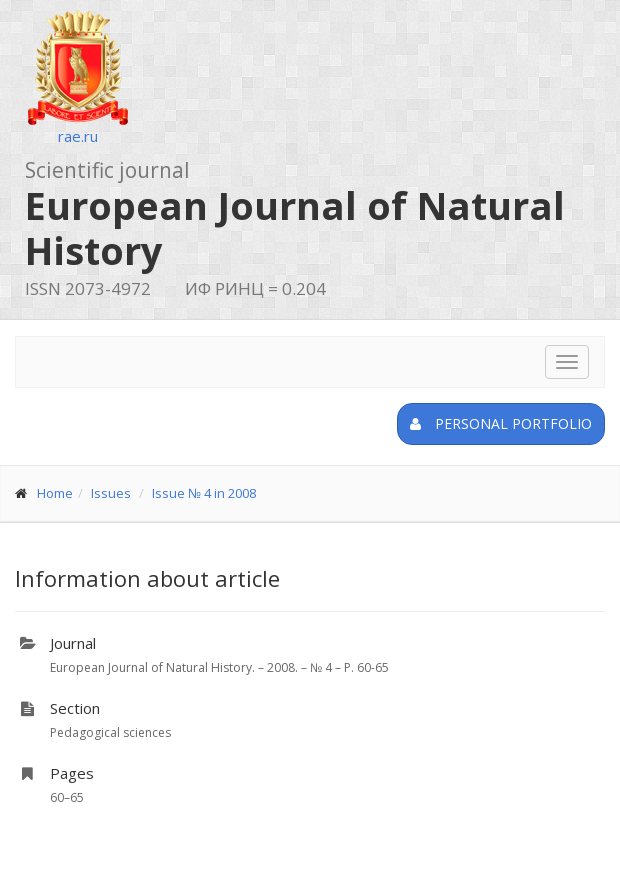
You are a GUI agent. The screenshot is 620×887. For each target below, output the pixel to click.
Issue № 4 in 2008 (204, 493)
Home (55, 493)
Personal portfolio (501, 423)
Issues (111, 493)
